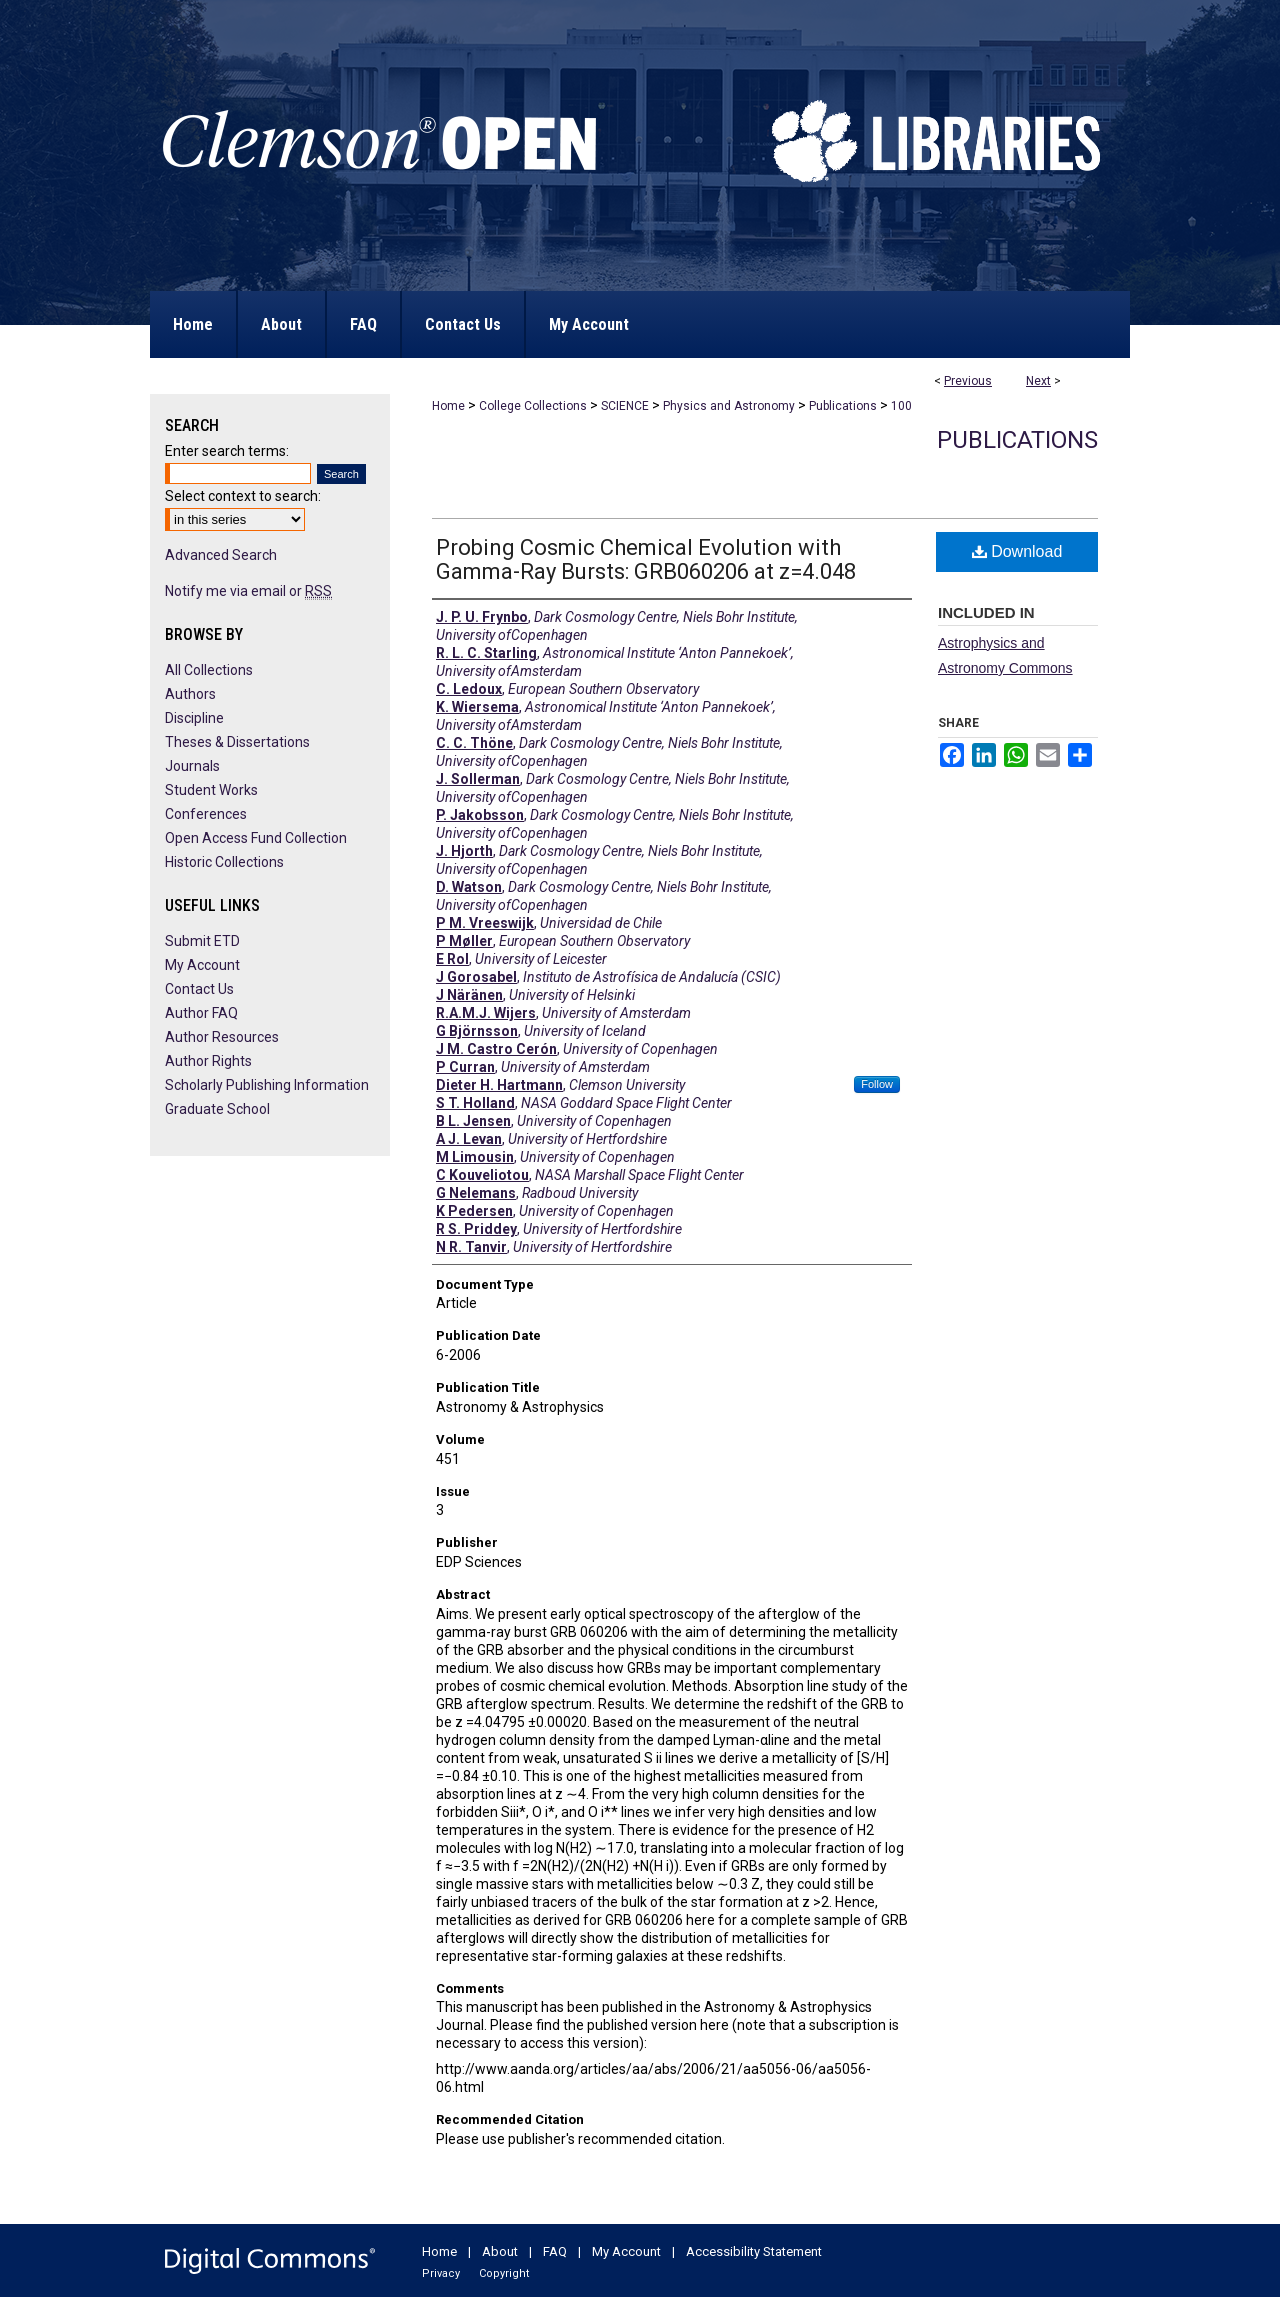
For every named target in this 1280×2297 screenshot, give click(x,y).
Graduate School (217, 1109)
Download (1017, 551)
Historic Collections (224, 862)
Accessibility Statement (754, 2251)
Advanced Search (221, 555)
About (500, 2251)
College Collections (533, 406)
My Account (202, 965)
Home (448, 406)
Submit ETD (202, 941)
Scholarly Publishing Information (267, 1085)
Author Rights (208, 1061)
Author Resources (222, 1037)
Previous (968, 381)
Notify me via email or (248, 591)
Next (1038, 381)
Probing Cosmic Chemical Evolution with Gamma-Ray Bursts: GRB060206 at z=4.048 (646, 559)
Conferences (206, 814)
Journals (192, 766)
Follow (877, 1084)
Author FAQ (201, 1013)
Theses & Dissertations (237, 742)
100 (901, 406)
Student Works (211, 790)
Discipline (194, 718)
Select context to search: (243, 496)
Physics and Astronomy (729, 406)
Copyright (504, 2273)
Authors (190, 694)
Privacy (441, 2273)
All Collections (209, 670)
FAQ (555, 2251)
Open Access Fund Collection (256, 838)
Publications (843, 406)
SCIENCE (625, 406)
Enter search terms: (227, 451)
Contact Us (199, 989)
